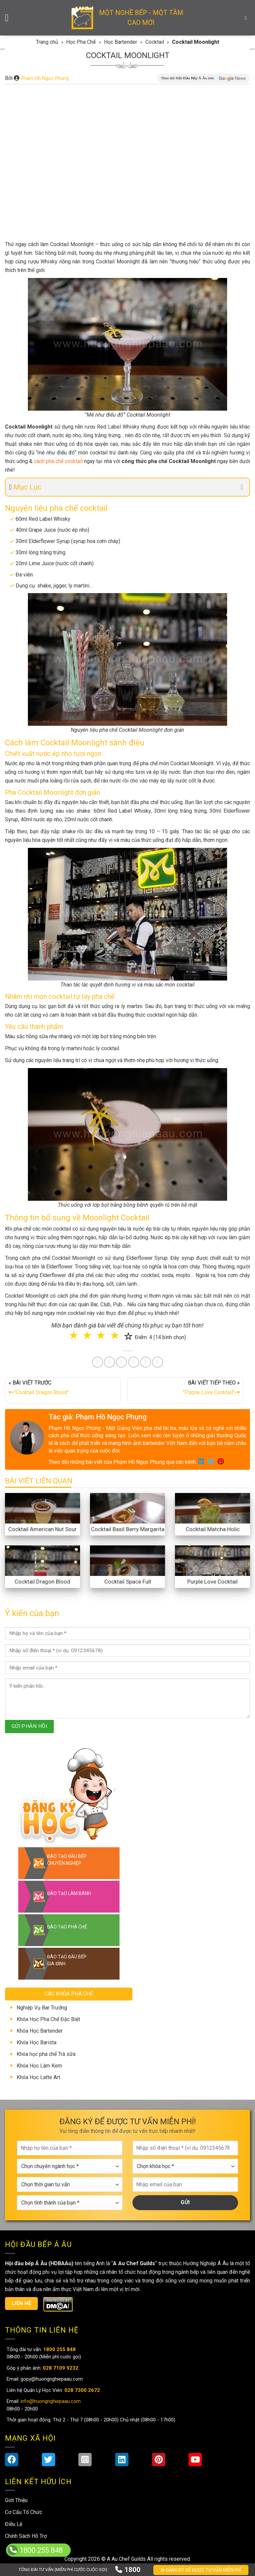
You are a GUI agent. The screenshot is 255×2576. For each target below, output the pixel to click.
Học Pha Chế (81, 42)
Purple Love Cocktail (212, 1581)
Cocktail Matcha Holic (213, 1529)
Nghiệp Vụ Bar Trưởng (42, 2007)
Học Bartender (120, 42)
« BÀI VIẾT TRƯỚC (63, 1389)
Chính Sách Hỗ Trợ (26, 2536)
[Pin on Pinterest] (121, 1362)
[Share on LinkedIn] (133, 1362)
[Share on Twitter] (109, 1362)
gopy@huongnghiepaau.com (51, 2379)
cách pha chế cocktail (58, 461)
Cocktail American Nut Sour (42, 1529)
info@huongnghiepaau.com (50, 2401)
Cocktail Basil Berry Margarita (127, 1529)
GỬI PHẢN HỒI (29, 1726)
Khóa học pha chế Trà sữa (46, 2054)
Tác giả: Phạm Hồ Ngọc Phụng (97, 1417)
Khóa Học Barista (36, 2042)
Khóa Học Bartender (40, 2031)
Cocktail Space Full (127, 1581)
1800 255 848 (41, 2550)
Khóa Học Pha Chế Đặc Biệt (48, 2019)
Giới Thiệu (16, 2500)
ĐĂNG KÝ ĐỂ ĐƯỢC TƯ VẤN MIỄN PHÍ (200, 2570)
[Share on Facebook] (97, 1362)
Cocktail (154, 42)
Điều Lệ (13, 2524)
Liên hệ (22, 2303)
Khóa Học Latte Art (38, 2077)
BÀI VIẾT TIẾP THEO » (185, 1389)
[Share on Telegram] (157, 1362)
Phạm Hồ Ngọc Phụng (45, 78)
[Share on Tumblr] (145, 1362)
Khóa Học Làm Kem (39, 2066)
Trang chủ (47, 42)
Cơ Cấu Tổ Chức (23, 2512)
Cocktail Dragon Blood (42, 1581)
